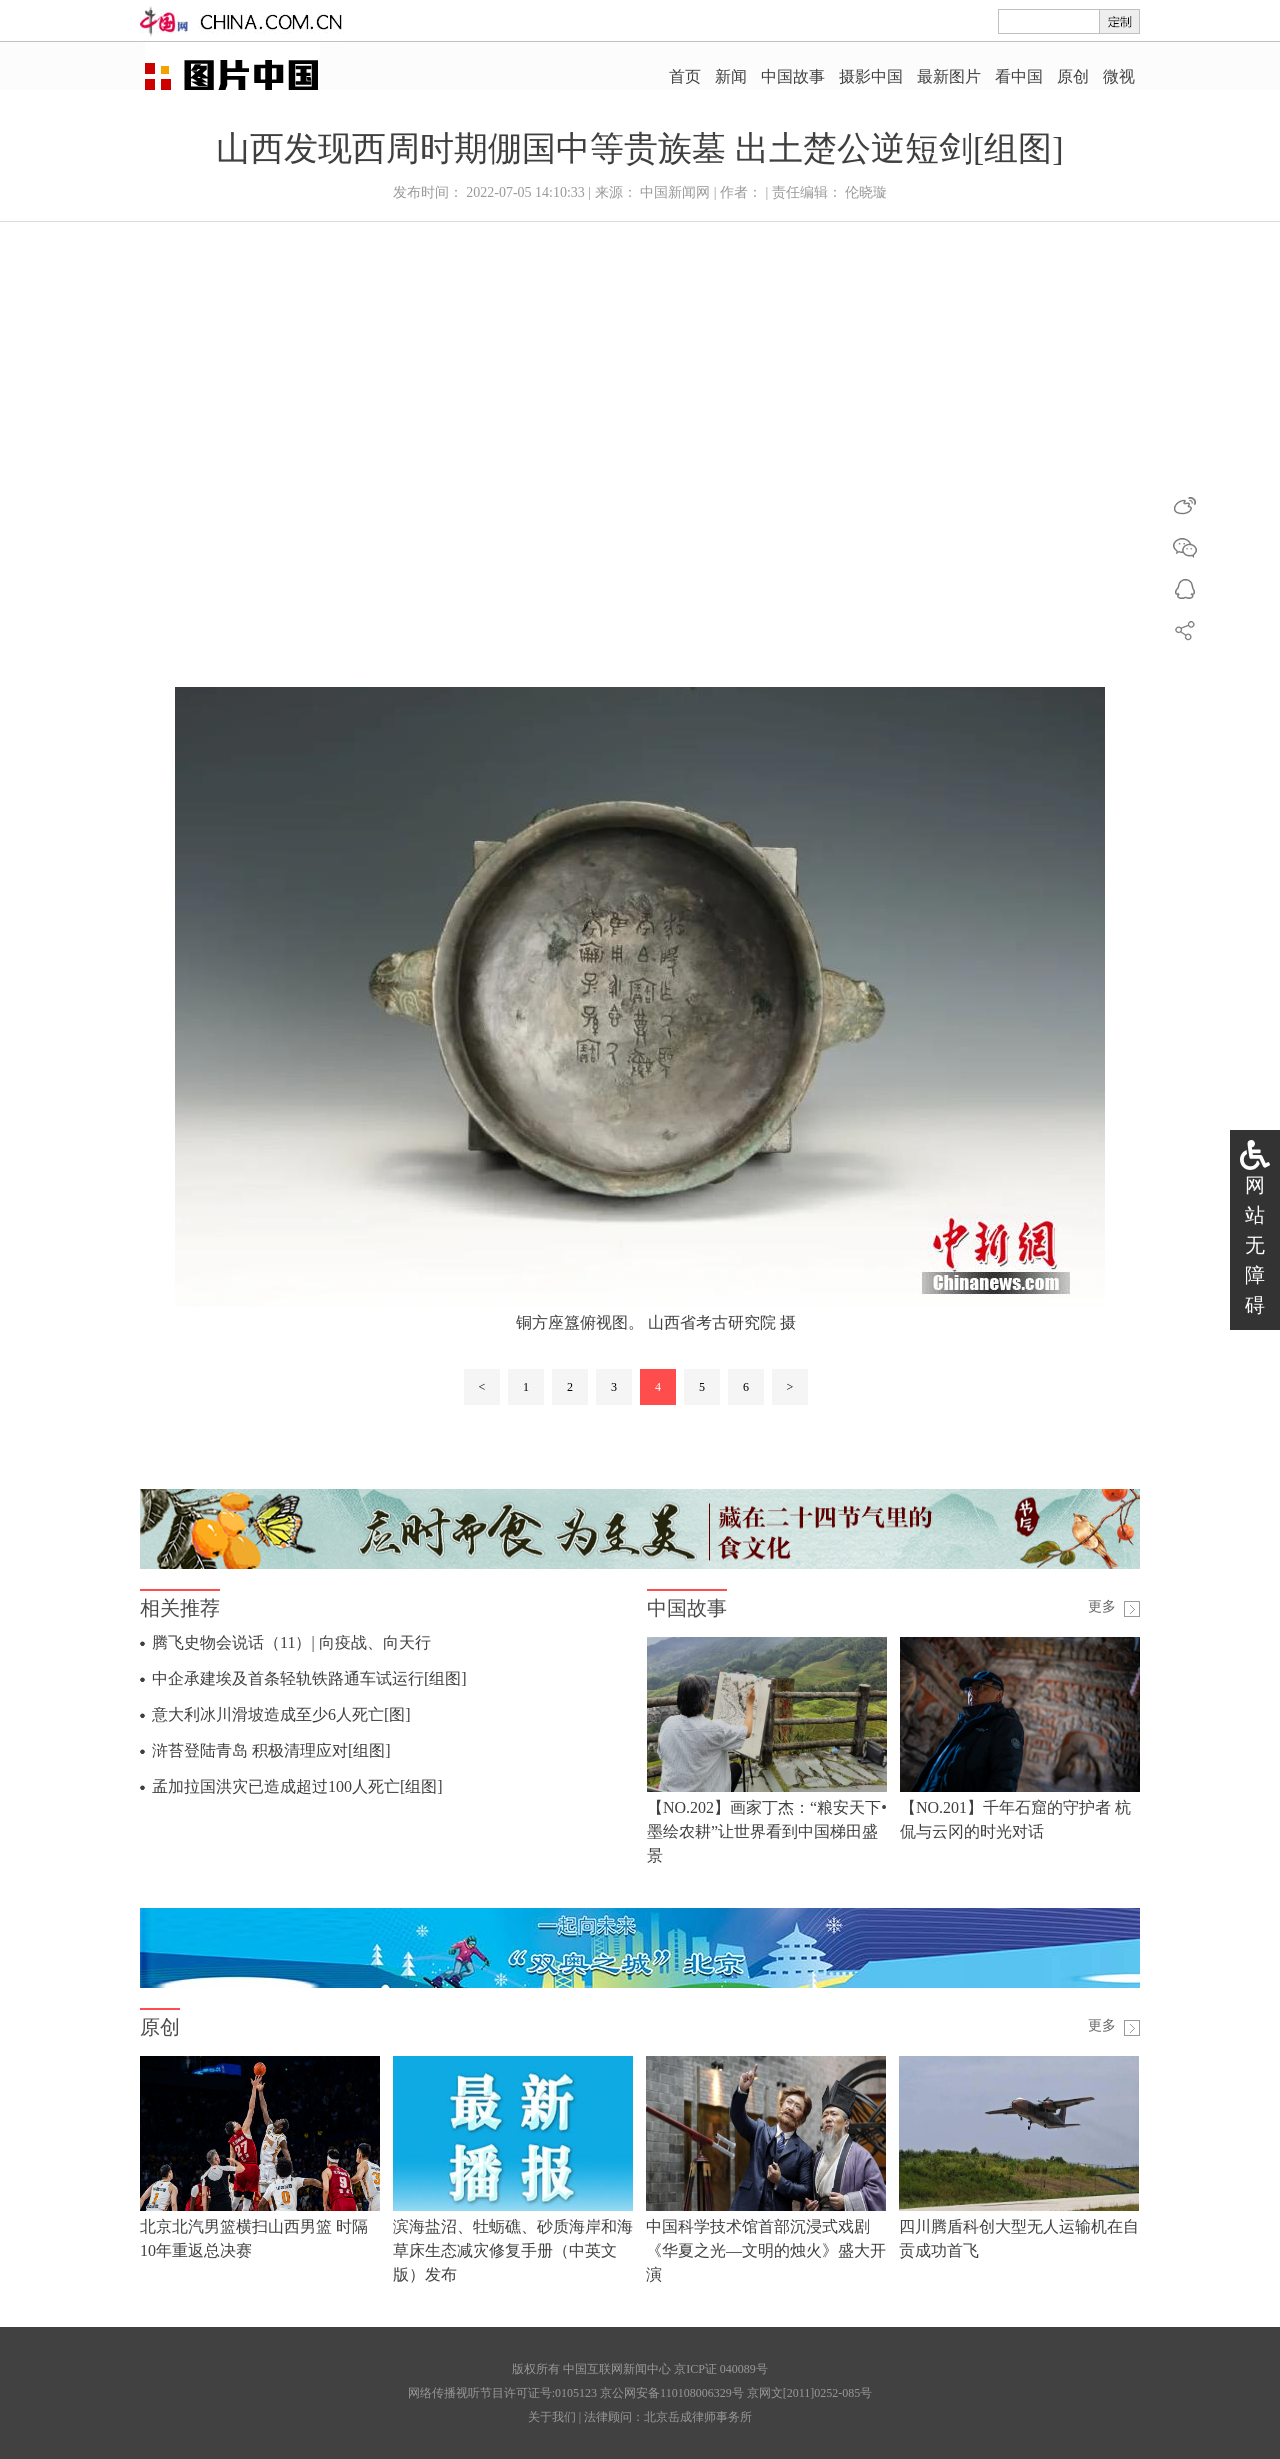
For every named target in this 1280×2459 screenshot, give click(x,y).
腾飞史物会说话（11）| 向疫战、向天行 (291, 1642)
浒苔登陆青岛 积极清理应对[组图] (271, 1750)
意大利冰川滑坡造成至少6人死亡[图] (281, 1714)
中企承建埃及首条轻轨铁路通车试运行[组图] (309, 1678)
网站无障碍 (1255, 1245)
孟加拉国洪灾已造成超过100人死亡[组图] (297, 1786)
